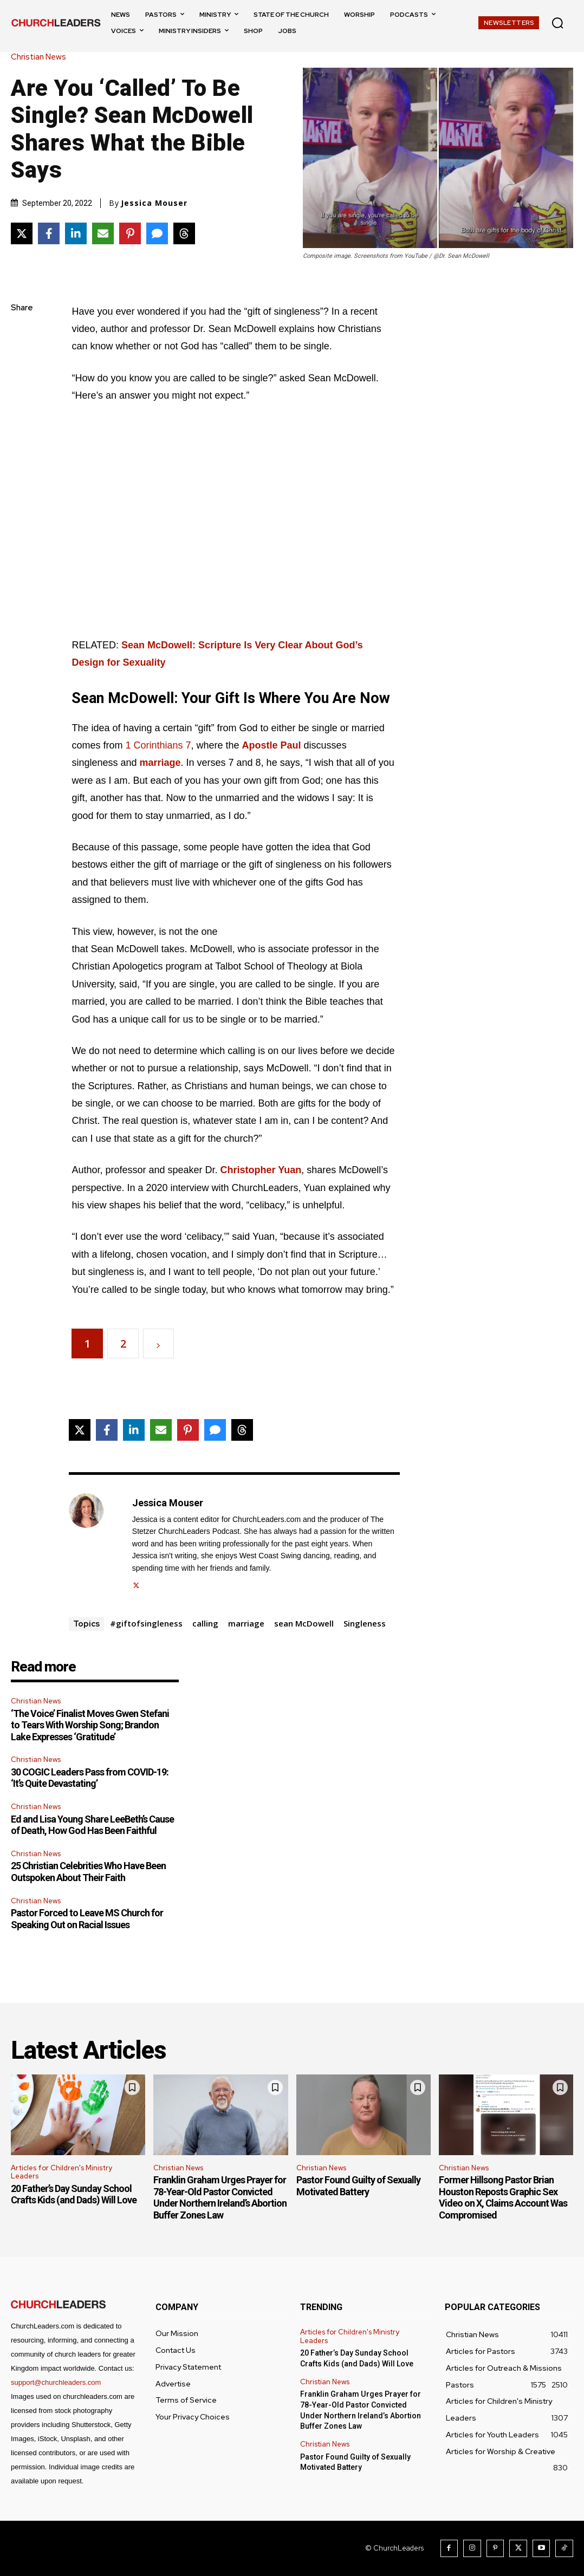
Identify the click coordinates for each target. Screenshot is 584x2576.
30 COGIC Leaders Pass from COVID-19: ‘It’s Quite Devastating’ (89, 1778)
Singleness (364, 1623)
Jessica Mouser (154, 203)
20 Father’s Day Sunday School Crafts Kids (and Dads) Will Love (74, 2194)
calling (205, 1623)
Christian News (41, 57)
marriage (159, 762)
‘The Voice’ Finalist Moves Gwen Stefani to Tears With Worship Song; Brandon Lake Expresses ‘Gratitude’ (90, 1725)
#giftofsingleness (146, 1623)
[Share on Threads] (184, 233)
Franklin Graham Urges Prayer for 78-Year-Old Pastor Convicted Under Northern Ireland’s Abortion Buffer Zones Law (220, 2197)
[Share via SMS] (157, 233)
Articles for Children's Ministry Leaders (61, 2172)
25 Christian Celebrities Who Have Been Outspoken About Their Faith (88, 1871)
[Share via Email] (103, 233)
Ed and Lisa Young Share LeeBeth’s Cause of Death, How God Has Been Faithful (92, 1825)
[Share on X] (22, 233)
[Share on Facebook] (49, 233)
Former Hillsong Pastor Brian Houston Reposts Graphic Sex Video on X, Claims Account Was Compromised (503, 2197)
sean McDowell (304, 1623)
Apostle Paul (271, 745)
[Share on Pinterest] (130, 233)
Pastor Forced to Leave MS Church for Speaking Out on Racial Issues (87, 1918)
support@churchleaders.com (56, 2382)
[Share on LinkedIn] (76, 233)
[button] (557, 22)
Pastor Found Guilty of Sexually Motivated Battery (358, 2185)
